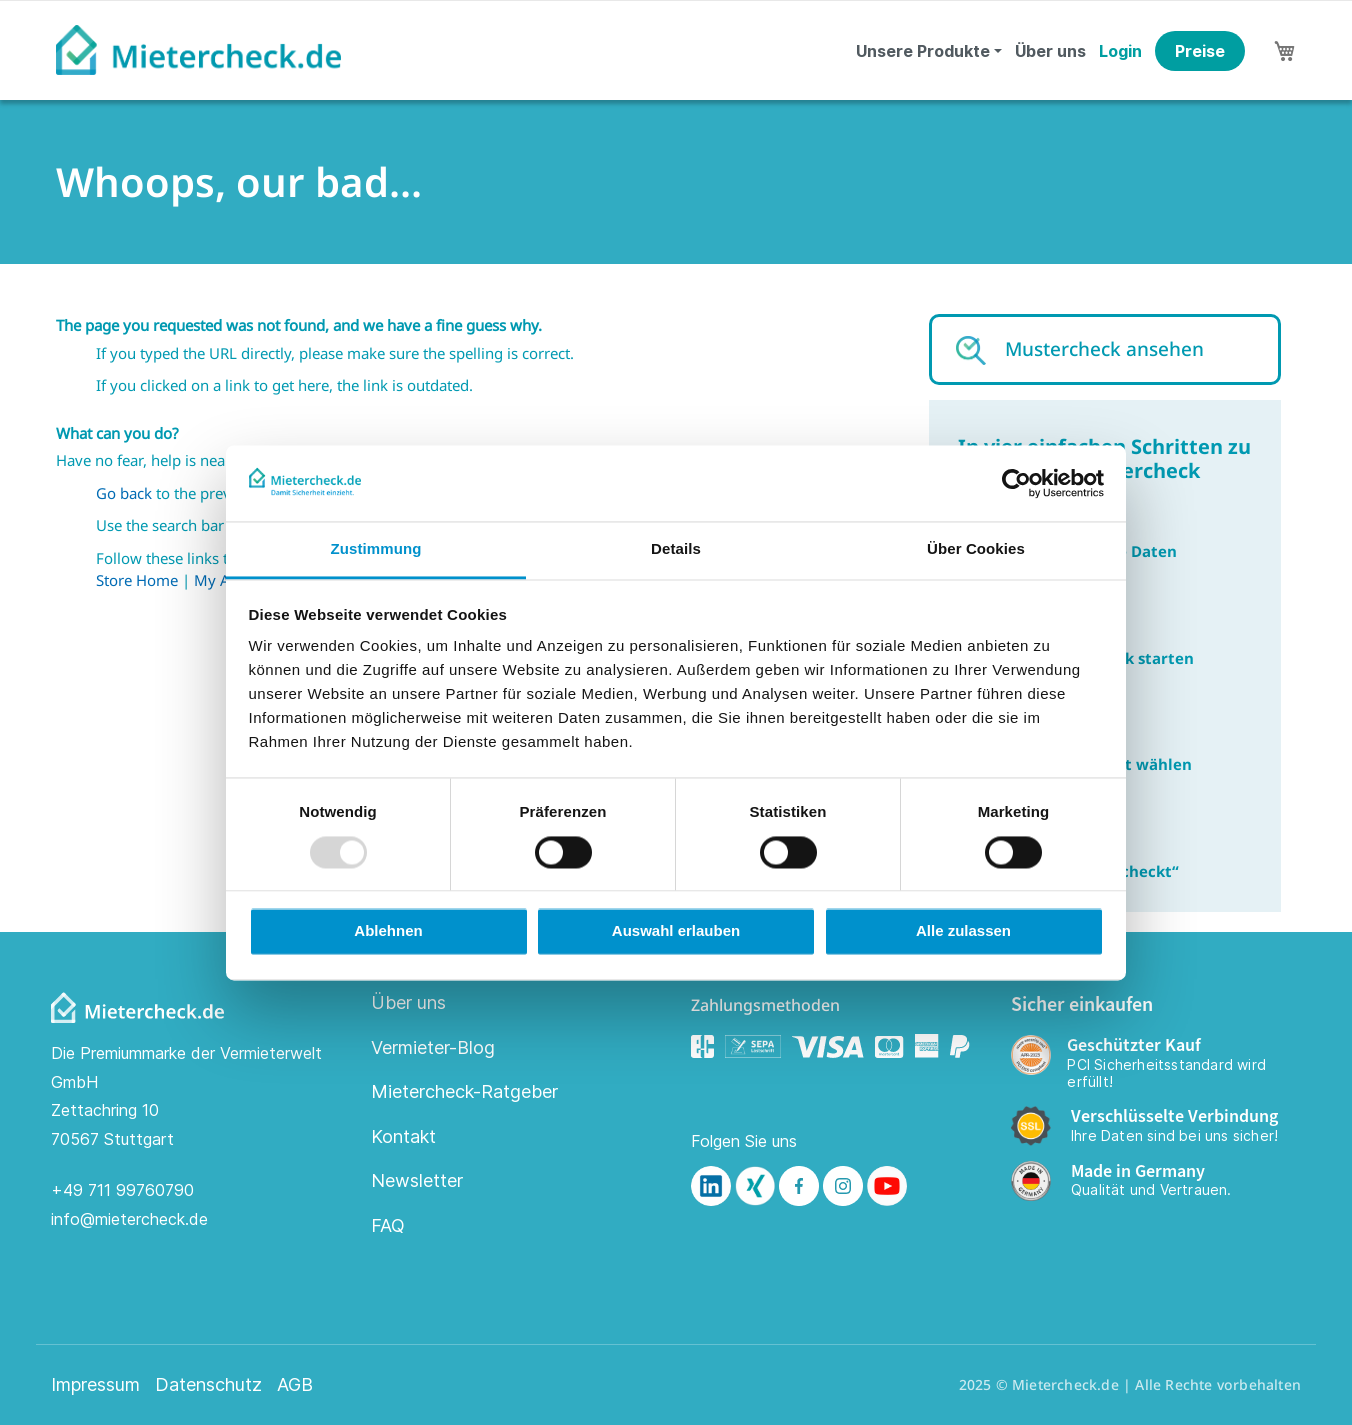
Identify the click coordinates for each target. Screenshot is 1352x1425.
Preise (1200, 51)
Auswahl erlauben (676, 931)
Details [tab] (676, 549)
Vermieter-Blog (433, 1047)
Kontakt (403, 1136)
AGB (295, 1385)
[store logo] (198, 50)
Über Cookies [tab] (976, 549)
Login (1120, 51)
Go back (124, 493)
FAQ (388, 1225)
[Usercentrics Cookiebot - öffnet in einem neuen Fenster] (1016, 483)
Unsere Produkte (923, 51)
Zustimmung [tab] (376, 549)
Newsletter (417, 1180)
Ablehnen (388, 931)
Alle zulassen (963, 931)
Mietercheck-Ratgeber (464, 1091)
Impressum (95, 1385)
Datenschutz (208, 1385)
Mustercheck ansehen (1104, 349)
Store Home (137, 580)
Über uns (1050, 51)
